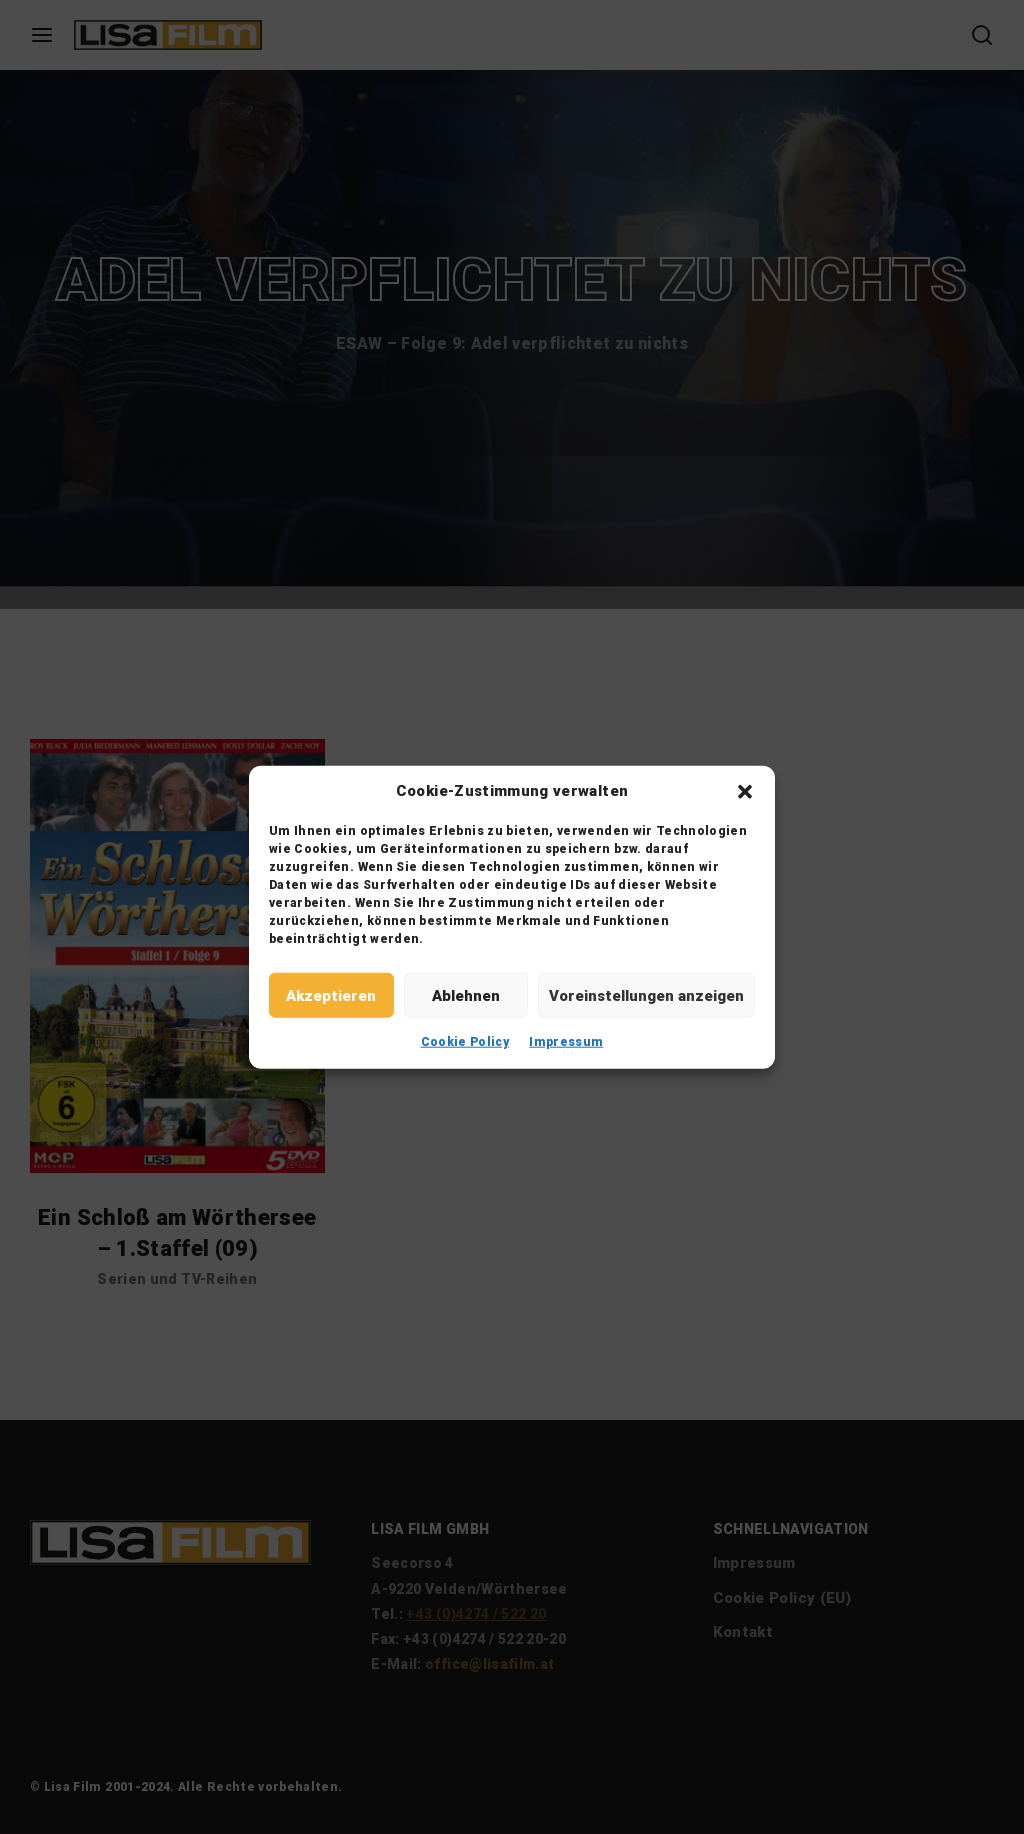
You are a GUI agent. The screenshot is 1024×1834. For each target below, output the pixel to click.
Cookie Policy (465, 1042)
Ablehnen (466, 995)
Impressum (566, 1042)
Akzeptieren (331, 995)
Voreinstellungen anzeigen (646, 995)
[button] (745, 791)
